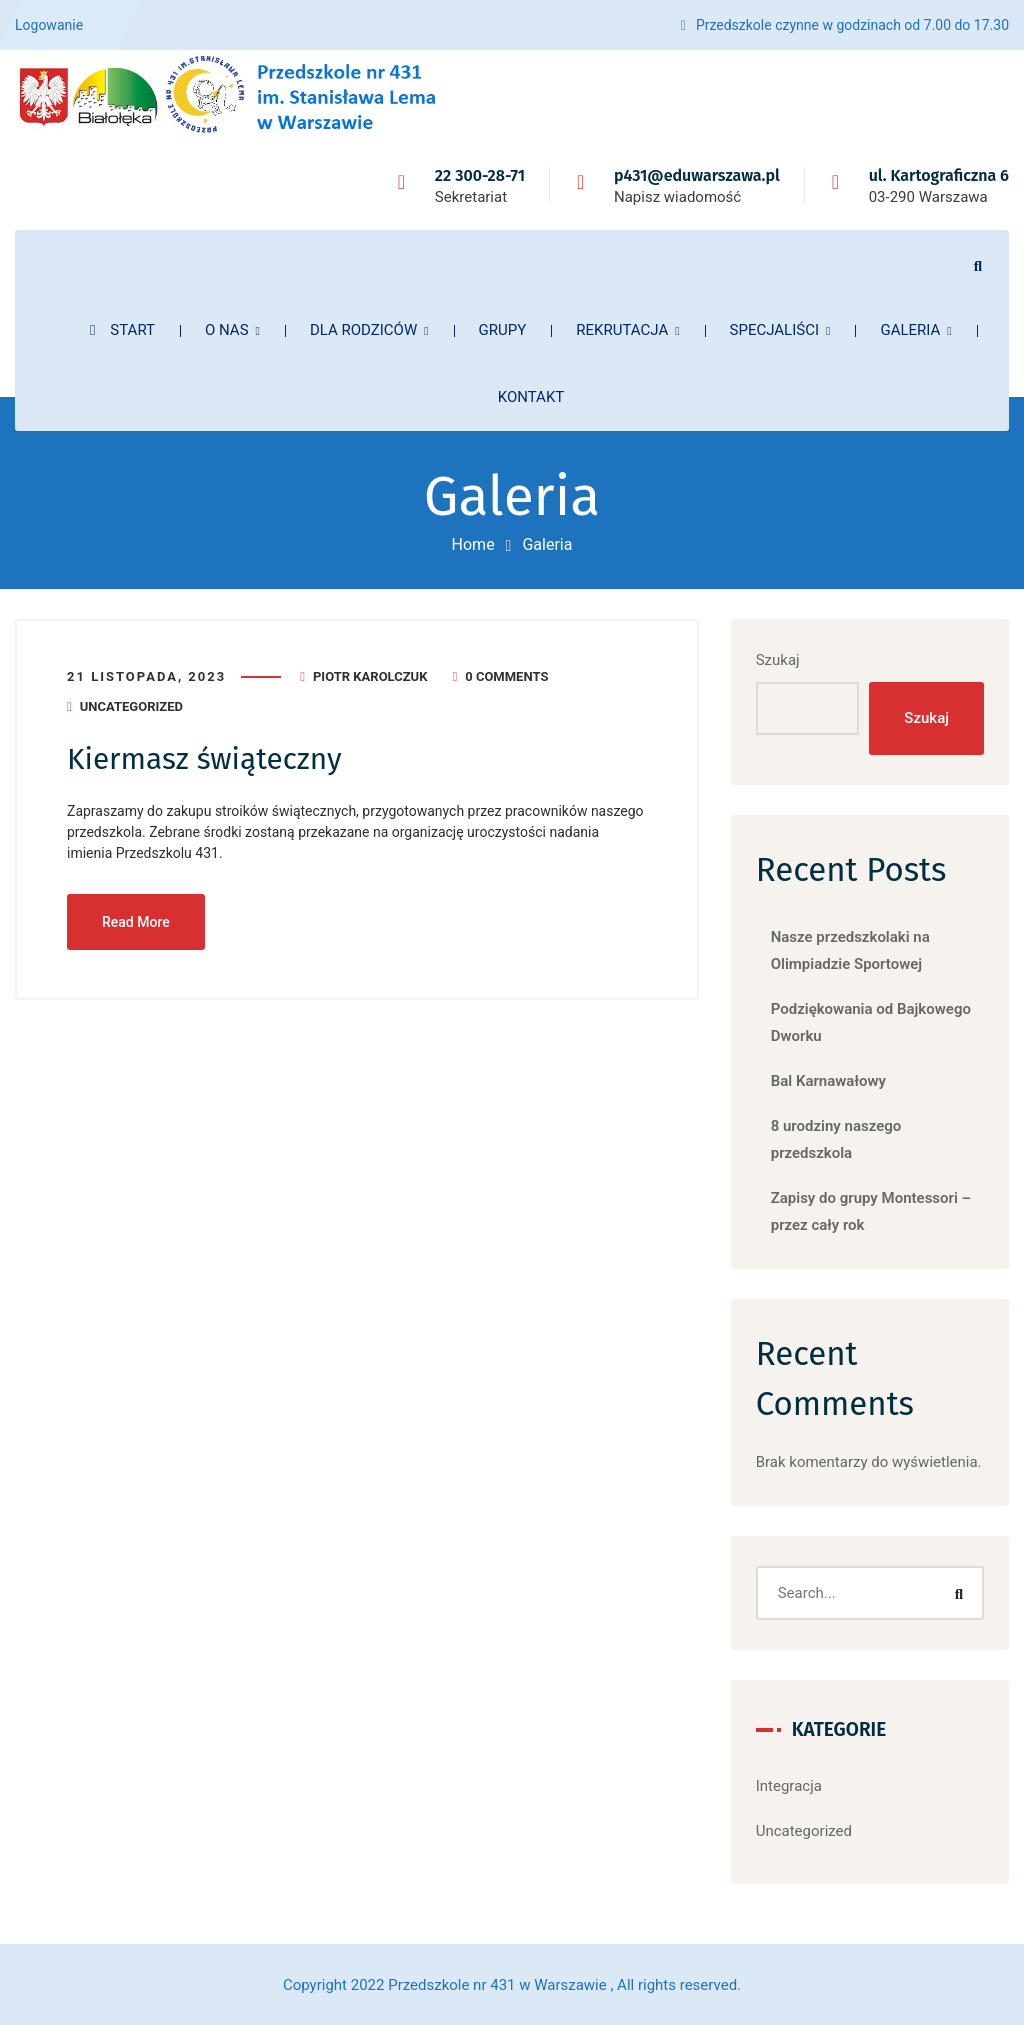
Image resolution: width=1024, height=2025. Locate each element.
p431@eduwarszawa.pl (697, 175)
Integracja (789, 1786)
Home (473, 544)
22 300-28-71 (480, 175)
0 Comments (506, 676)
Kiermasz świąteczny (205, 759)
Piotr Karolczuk (370, 676)
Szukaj (778, 660)
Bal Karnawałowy (828, 1081)
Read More (136, 922)
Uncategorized (131, 706)
